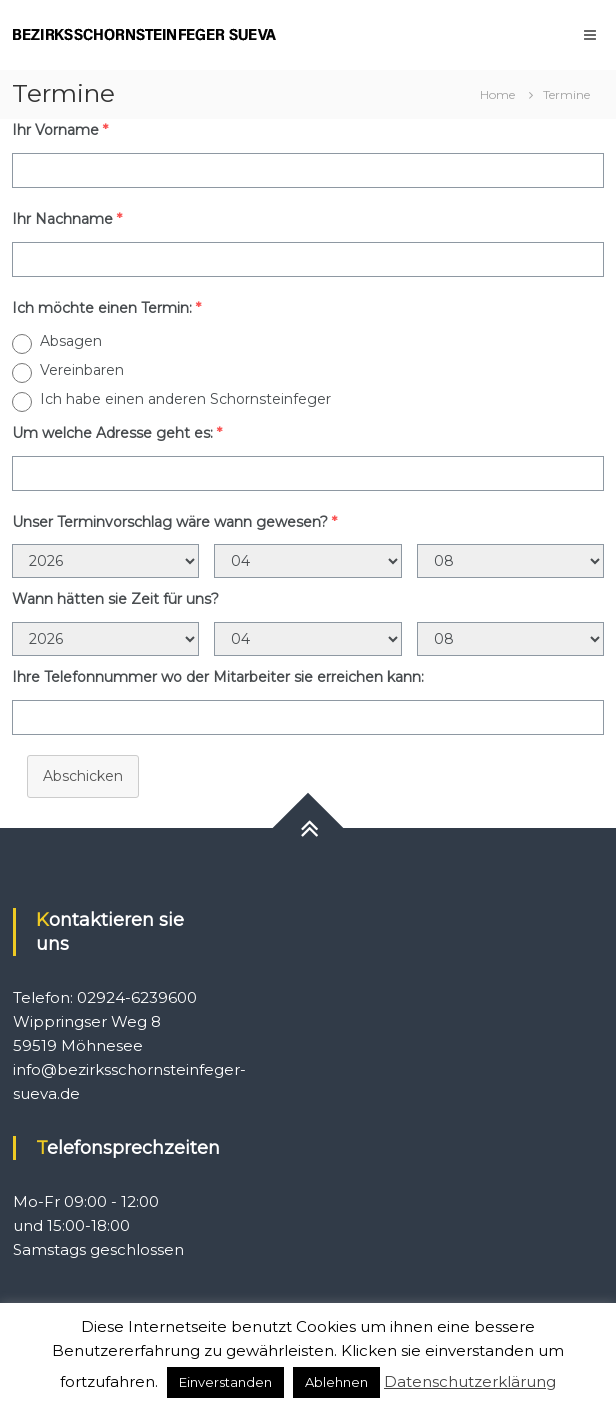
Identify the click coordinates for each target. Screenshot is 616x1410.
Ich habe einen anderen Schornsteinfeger (185, 399)
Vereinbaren (82, 370)
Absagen (71, 341)
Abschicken (83, 776)
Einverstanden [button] (225, 1382)
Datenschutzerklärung (470, 1381)
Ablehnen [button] (336, 1382)
